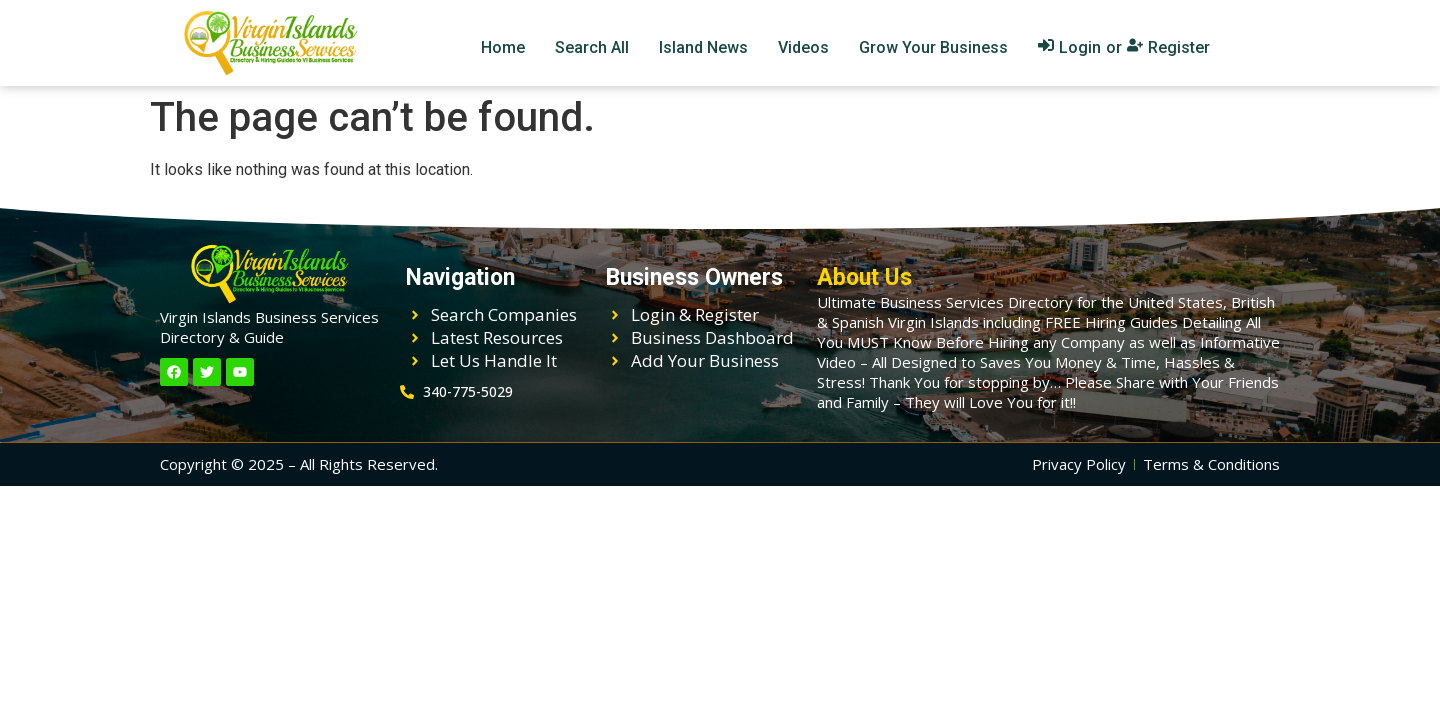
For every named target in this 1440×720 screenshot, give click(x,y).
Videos (803, 47)
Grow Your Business (933, 47)
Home (503, 47)
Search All (592, 47)
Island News (703, 47)
